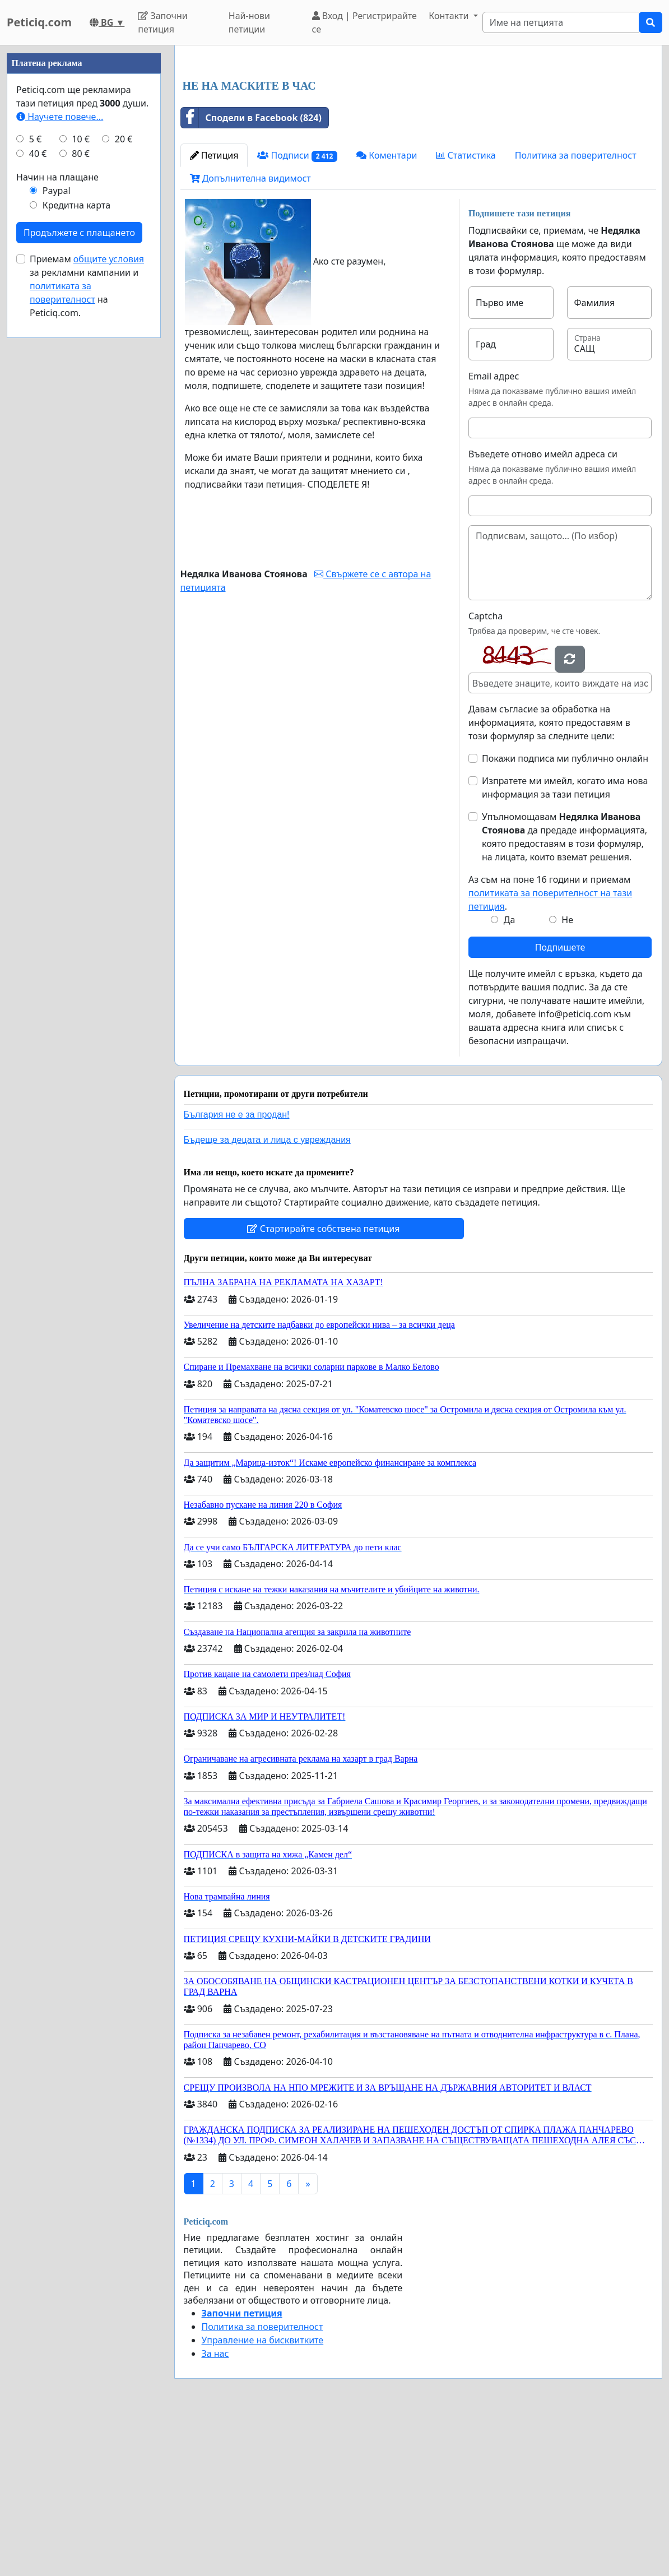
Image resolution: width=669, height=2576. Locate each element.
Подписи (297, 312)
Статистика (465, 312)
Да (509, 1077)
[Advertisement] (418, 141)
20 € (124, 475)
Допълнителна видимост (250, 335)
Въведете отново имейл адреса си (542, 611)
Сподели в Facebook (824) (251, 275)
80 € (81, 490)
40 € (38, 490)
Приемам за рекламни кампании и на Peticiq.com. (87, 622)
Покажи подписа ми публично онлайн (565, 915)
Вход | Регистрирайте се (364, 22)
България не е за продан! (237, 1271)
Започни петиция (163, 22)
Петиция (214, 312)
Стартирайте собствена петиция (323, 1385)
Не (567, 1077)
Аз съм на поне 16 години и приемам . (550, 1049)
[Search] (560, 22)
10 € (81, 475)
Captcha (485, 773)
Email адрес (493, 533)
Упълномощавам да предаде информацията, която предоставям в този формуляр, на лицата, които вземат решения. (564, 993)
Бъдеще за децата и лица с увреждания (267, 1296)
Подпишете (560, 1104)
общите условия (108, 595)
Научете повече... (59, 453)
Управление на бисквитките (263, 2497)
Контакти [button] (450, 16)
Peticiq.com (39, 22)
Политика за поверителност (576, 312)
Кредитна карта (76, 541)
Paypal (57, 527)
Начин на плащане (57, 513)
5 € (35, 475)
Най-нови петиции (249, 22)
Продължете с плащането (79, 569)
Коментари (386, 312)
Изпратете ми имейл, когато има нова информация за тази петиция (565, 944)
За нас (215, 2510)
